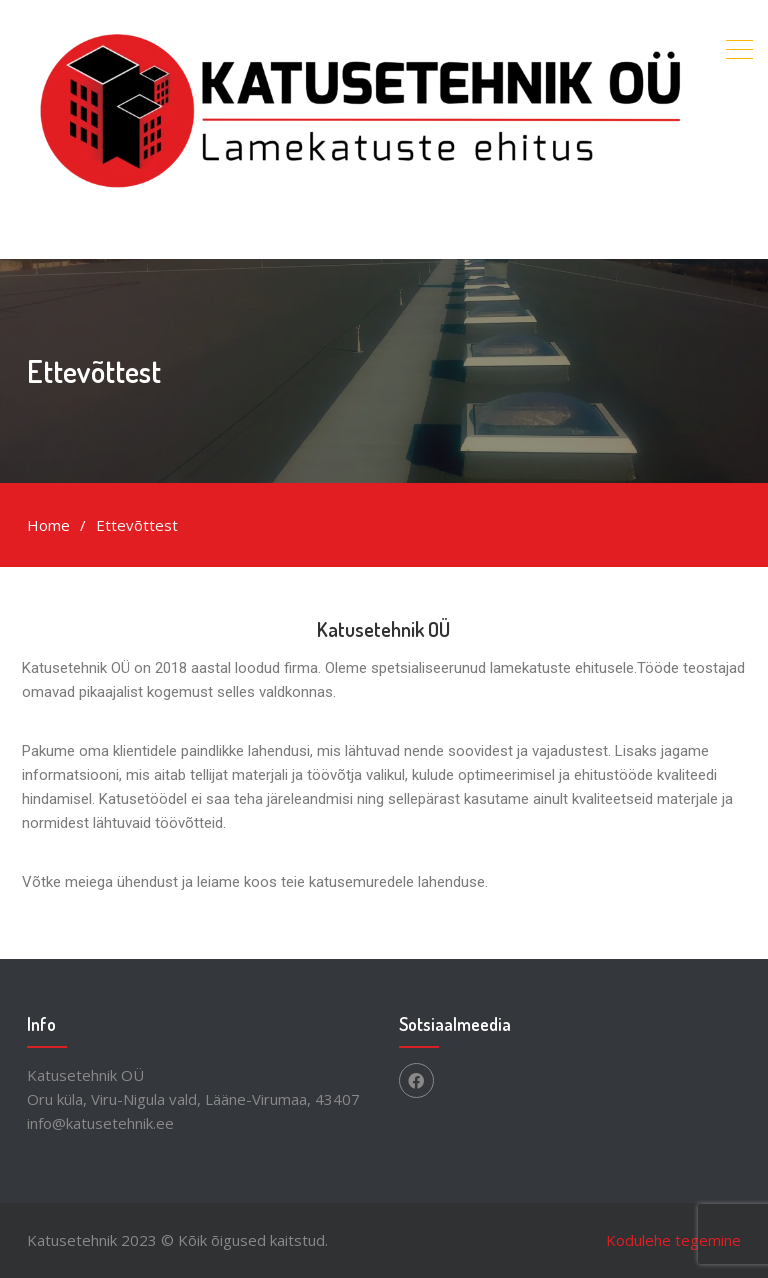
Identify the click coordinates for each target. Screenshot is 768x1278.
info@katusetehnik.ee (100, 1123)
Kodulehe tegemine (673, 1240)
